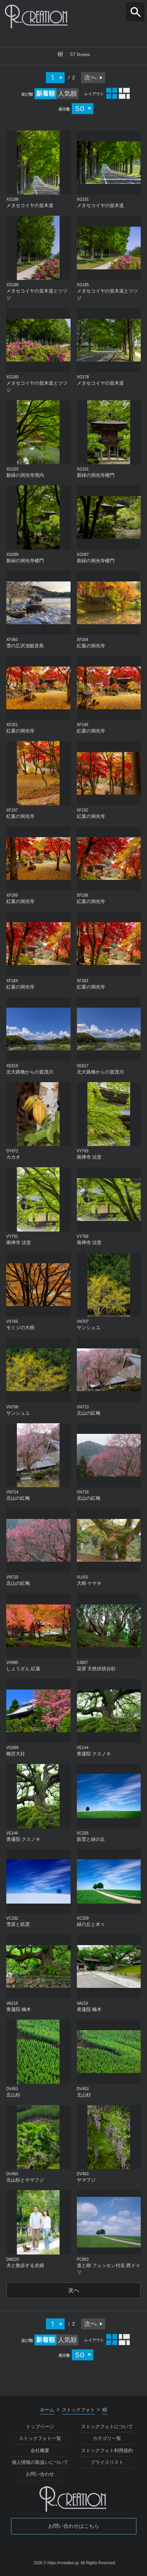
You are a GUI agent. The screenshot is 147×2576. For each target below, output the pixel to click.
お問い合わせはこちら (73, 2526)
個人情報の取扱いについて (40, 2462)
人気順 (67, 93)
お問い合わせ (40, 2474)
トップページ (40, 2426)
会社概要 (40, 2450)
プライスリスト (107, 2462)
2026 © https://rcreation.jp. (57, 2563)
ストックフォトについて (107, 2426)
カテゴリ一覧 (107, 2438)
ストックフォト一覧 (40, 2438)
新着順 (45, 93)
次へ (90, 77)
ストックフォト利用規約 (107, 2450)
